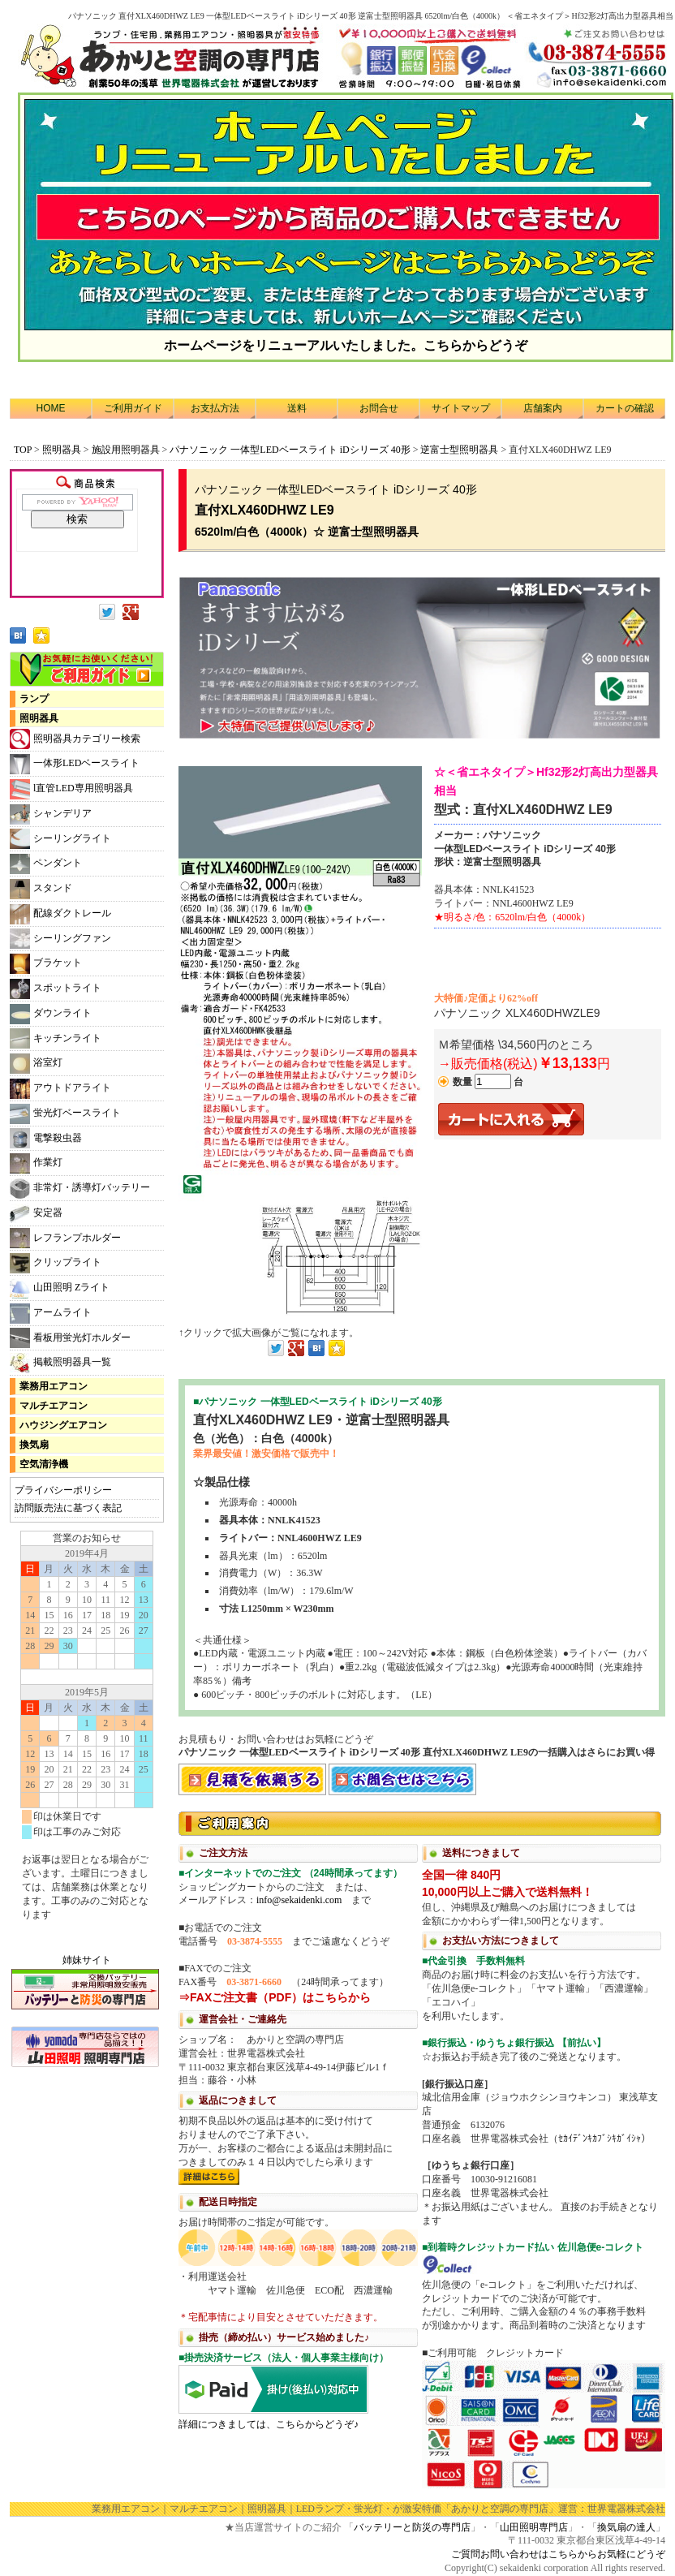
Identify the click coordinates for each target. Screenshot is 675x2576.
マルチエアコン (53, 1405)
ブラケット (46, 964)
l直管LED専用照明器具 (71, 789)
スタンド (41, 889)
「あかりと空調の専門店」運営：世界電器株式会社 (553, 2508)
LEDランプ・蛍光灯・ (344, 2508)
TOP (23, 449)
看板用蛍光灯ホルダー (70, 1338)
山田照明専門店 (534, 2527)
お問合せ (378, 408)
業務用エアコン (53, 1386)
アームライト (51, 1313)
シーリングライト (60, 839)
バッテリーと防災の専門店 (412, 2527)
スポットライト (55, 989)
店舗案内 (542, 408)
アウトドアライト (60, 1089)
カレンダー (87, 1733)
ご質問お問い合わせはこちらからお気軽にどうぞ (558, 2554)
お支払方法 (215, 408)
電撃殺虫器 (46, 1138)
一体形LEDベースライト (75, 764)
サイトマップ (461, 408)
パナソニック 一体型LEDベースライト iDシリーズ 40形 (290, 449)
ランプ (34, 698)
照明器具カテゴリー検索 (75, 739)
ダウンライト (51, 1014)
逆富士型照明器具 (459, 449)
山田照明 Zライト (60, 1288)
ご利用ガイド (133, 408)
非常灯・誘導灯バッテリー (80, 1188)
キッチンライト (55, 1038)
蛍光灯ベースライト (65, 1114)
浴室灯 (36, 1063)
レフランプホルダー (65, 1238)
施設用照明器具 (126, 449)
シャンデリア (51, 814)
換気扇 (34, 1444)
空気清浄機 (43, 1464)
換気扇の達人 (626, 2527)
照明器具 (61, 449)
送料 (297, 408)
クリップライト (55, 1263)
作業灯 (36, 1163)
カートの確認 (624, 408)
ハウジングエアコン (63, 1425)
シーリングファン (60, 938)
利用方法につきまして (421, 2148)
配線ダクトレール (60, 914)
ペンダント (46, 864)
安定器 (36, 1214)
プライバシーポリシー (63, 1490)
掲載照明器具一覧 (60, 1363)
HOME (51, 408)
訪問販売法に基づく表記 (68, 1508)
